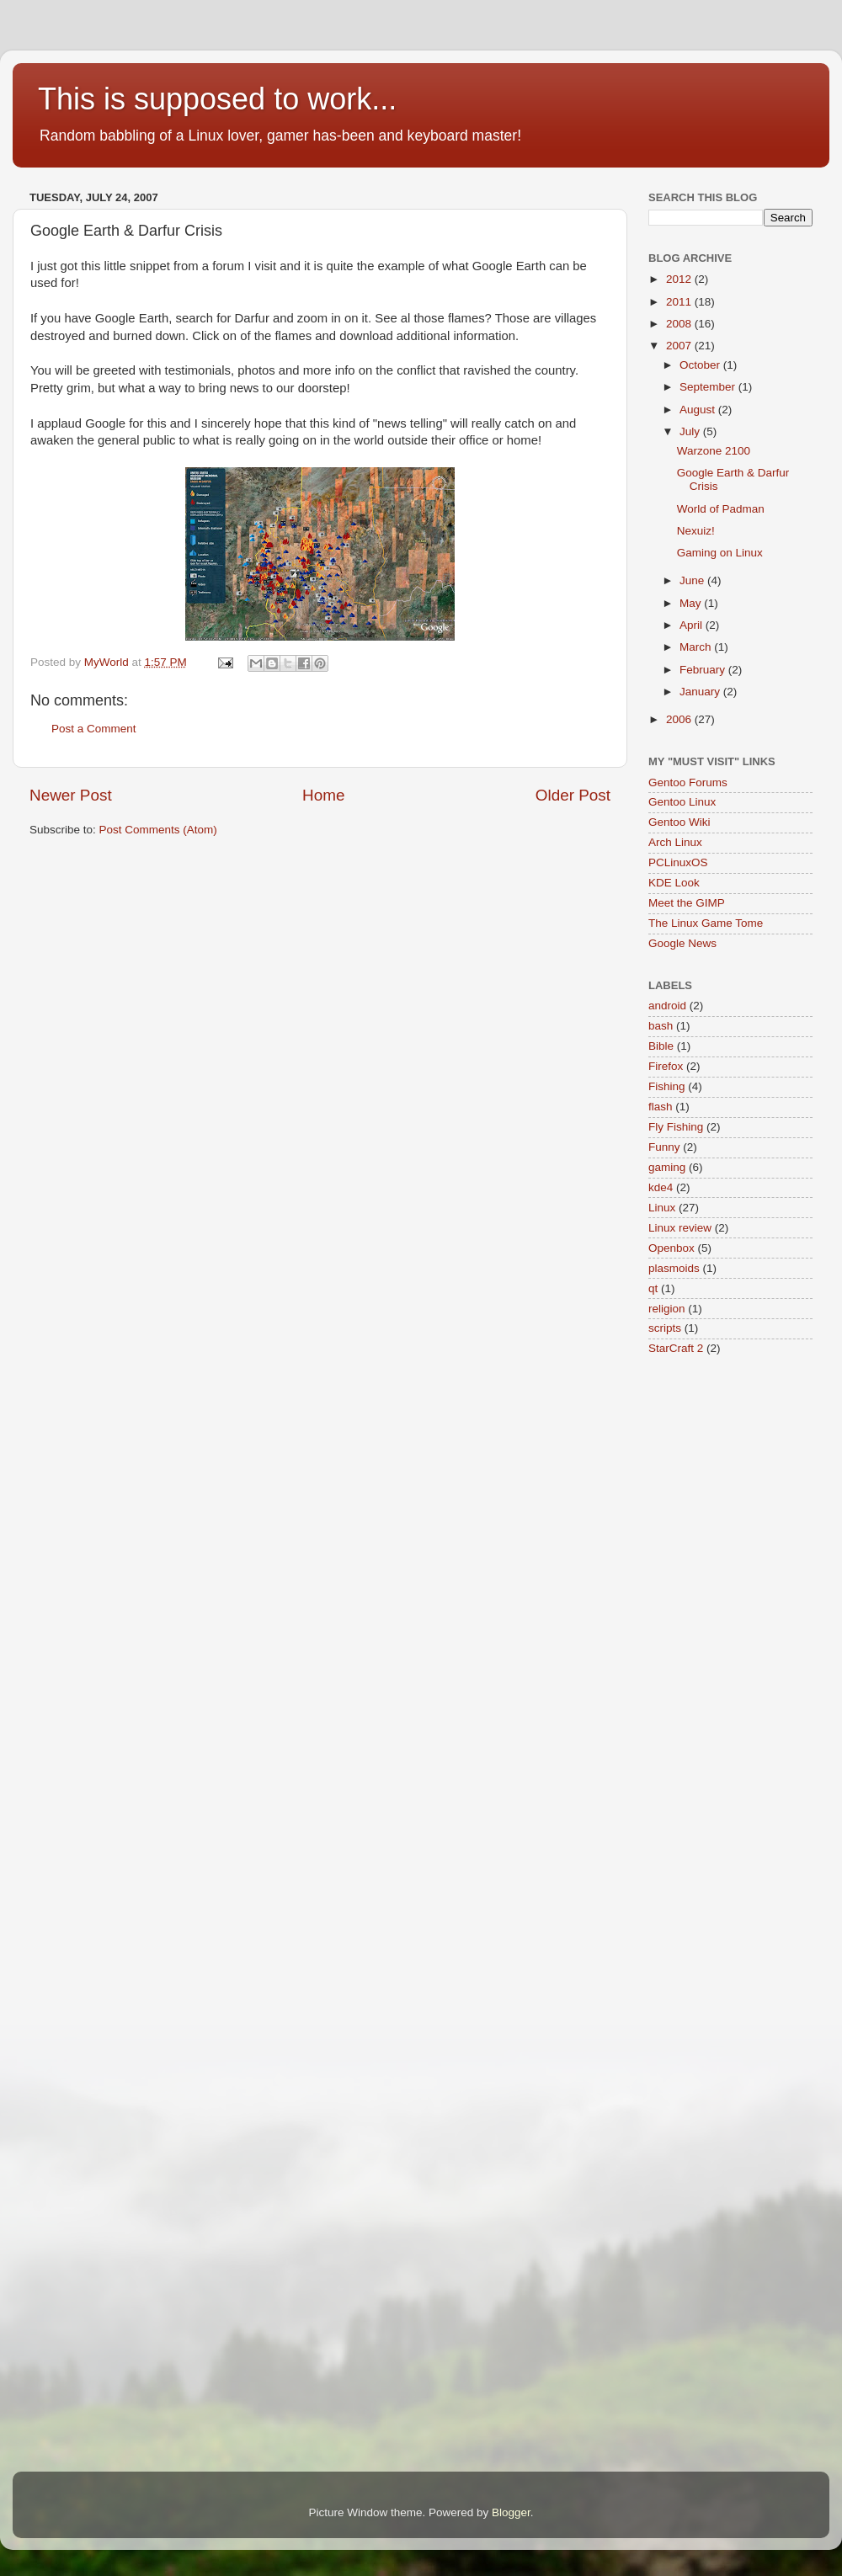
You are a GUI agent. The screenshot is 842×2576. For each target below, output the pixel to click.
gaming (666, 1167)
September (708, 387)
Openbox (671, 1248)
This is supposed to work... (217, 99)
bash (660, 1025)
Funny (664, 1147)
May (691, 603)
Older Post (573, 795)
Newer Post (70, 795)
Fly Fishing (675, 1126)
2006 (680, 719)
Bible (661, 1046)
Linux (661, 1207)
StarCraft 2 (675, 1348)
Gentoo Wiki (679, 822)
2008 (680, 323)
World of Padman (721, 509)
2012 (680, 279)
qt (653, 1288)
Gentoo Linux (682, 802)
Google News (682, 943)
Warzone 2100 (713, 450)
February (703, 669)
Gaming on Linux (720, 552)
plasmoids (674, 1268)
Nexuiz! (696, 530)
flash (660, 1106)
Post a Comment (93, 728)
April (692, 625)
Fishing (666, 1086)
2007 (680, 345)
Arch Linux (675, 842)
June (693, 580)
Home (323, 795)
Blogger (511, 2512)
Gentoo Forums (687, 782)
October (701, 365)
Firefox (665, 1066)
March (696, 647)
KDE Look (674, 882)
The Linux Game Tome (705, 923)
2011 (680, 301)
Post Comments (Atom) (158, 829)
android (667, 1005)
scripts (664, 1328)
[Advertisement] (335, 901)
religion (666, 1308)
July (691, 431)
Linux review (679, 1227)
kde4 (660, 1187)
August (698, 409)
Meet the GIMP (686, 903)
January (701, 691)
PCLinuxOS (678, 862)
